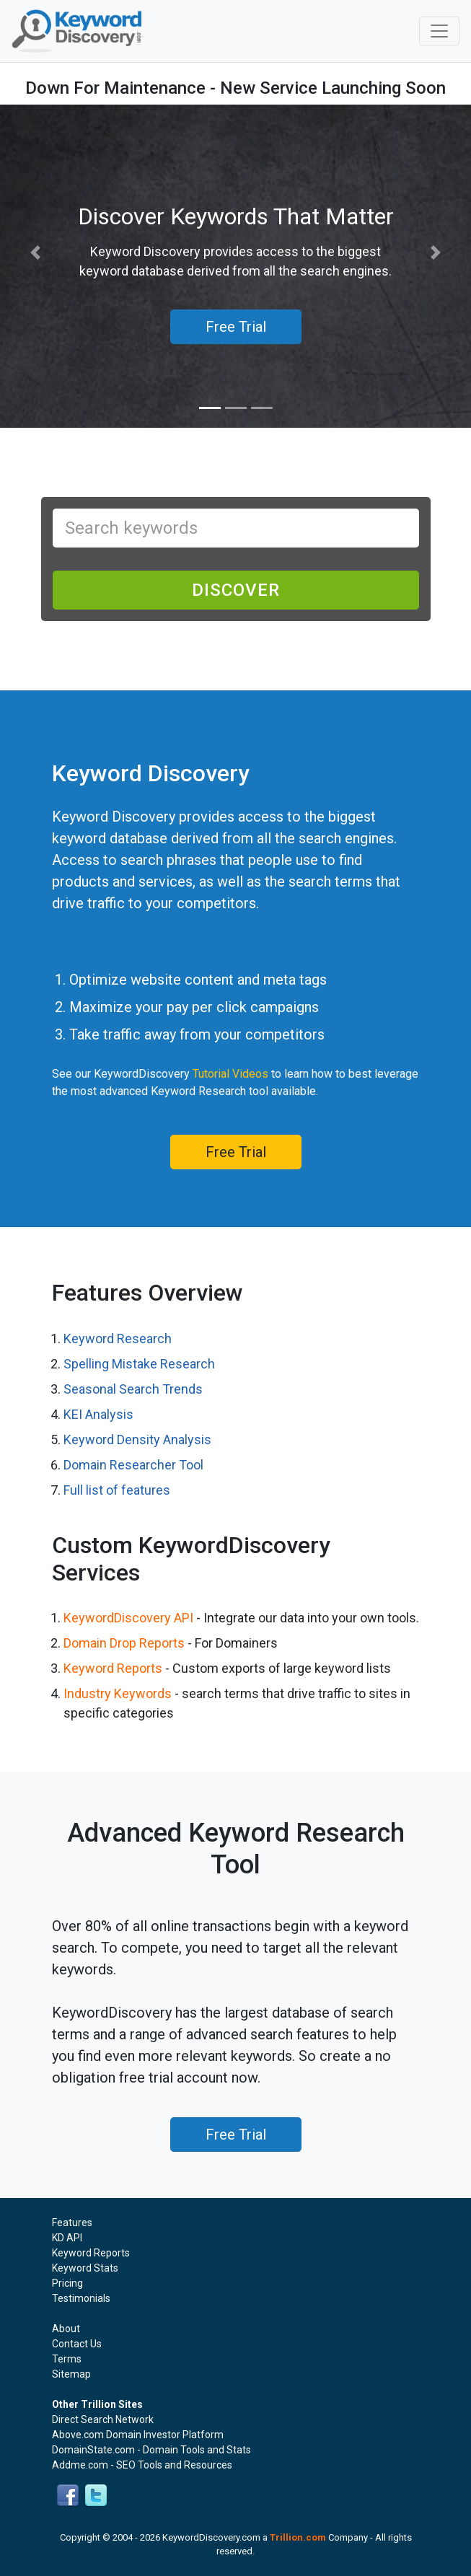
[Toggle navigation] (439, 31)
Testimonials (81, 2298)
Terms (67, 2359)
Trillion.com (298, 2537)
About (66, 2328)
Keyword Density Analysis (137, 1439)
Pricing (67, 2283)
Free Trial (236, 1152)
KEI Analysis (98, 1414)
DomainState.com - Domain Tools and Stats (151, 2450)
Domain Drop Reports (124, 1642)
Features (72, 2222)
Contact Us (77, 2343)
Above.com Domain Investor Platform (138, 2434)
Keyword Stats (85, 2268)
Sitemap (71, 2374)
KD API (67, 2237)
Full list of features (116, 1490)
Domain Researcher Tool (133, 1464)
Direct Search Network (103, 2419)
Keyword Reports (112, 1668)
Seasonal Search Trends (133, 1389)
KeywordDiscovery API (128, 1617)
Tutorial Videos (230, 1074)
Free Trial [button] (236, 326)
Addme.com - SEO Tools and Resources (142, 2465)
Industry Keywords (117, 1693)
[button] (35, 253)
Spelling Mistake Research (139, 1363)
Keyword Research (117, 1338)
